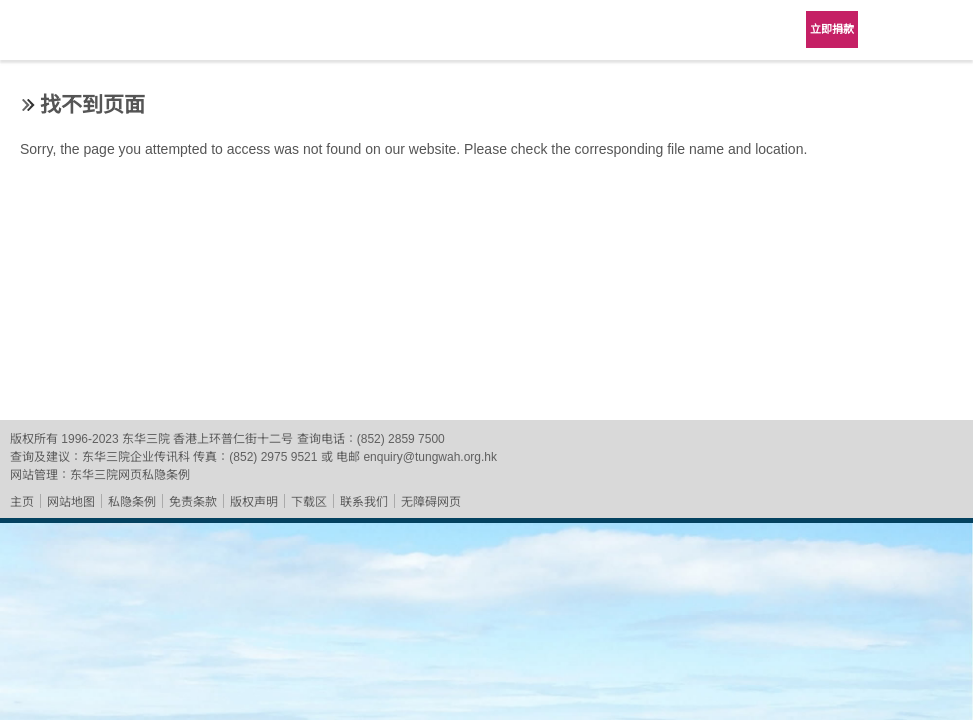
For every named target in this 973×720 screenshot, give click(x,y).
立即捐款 (832, 29)
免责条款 (193, 502)
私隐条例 (132, 502)
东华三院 (72, 36)
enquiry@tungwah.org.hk (430, 457)
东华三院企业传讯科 (136, 457)
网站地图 (71, 502)
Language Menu (893, 30)
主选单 (943, 30)
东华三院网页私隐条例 (130, 475)
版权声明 (254, 502)
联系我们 (364, 502)
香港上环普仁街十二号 (233, 439)
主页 (22, 502)
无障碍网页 (431, 502)
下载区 (309, 502)
